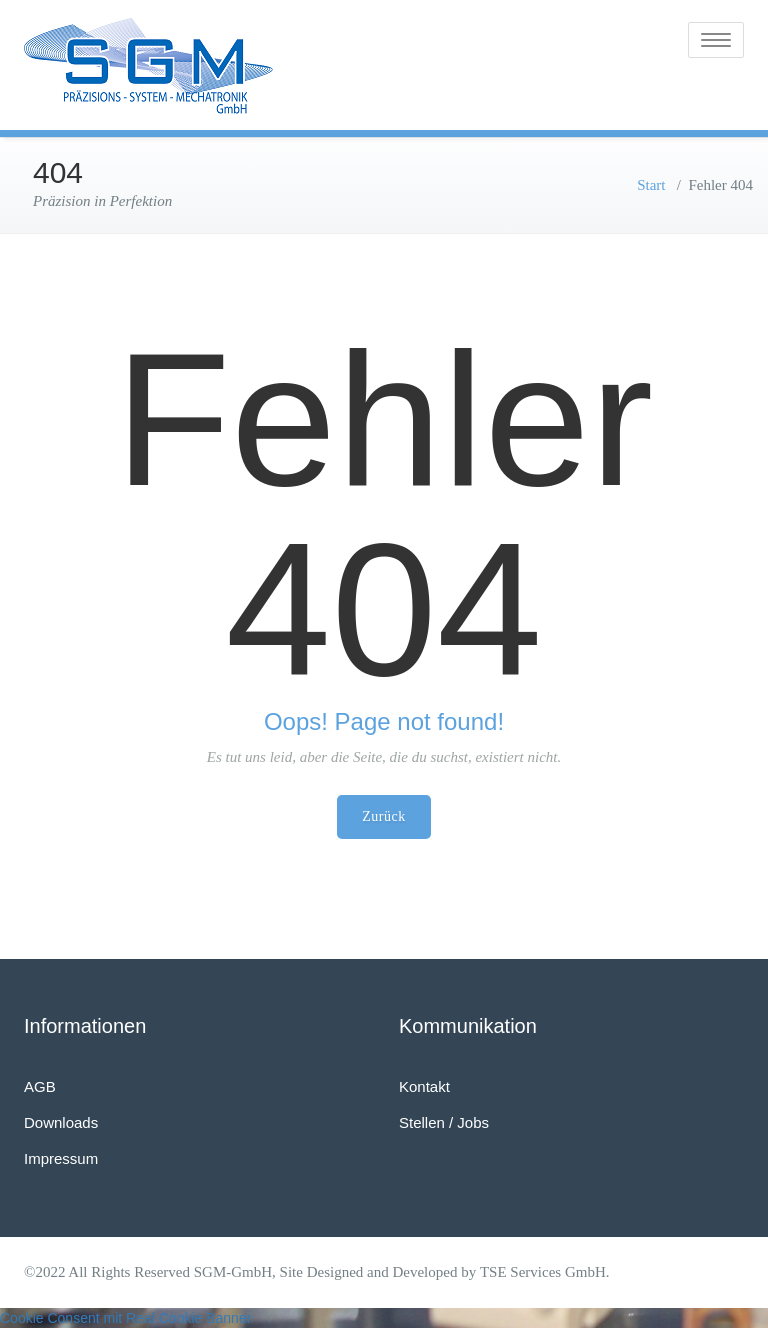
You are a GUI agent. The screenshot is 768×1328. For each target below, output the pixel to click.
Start (651, 185)
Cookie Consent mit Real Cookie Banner (125, 1318)
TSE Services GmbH (543, 1272)
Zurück (383, 816)
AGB (40, 1086)
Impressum (61, 1158)
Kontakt (424, 1086)
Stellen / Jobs (444, 1122)
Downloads (61, 1122)
